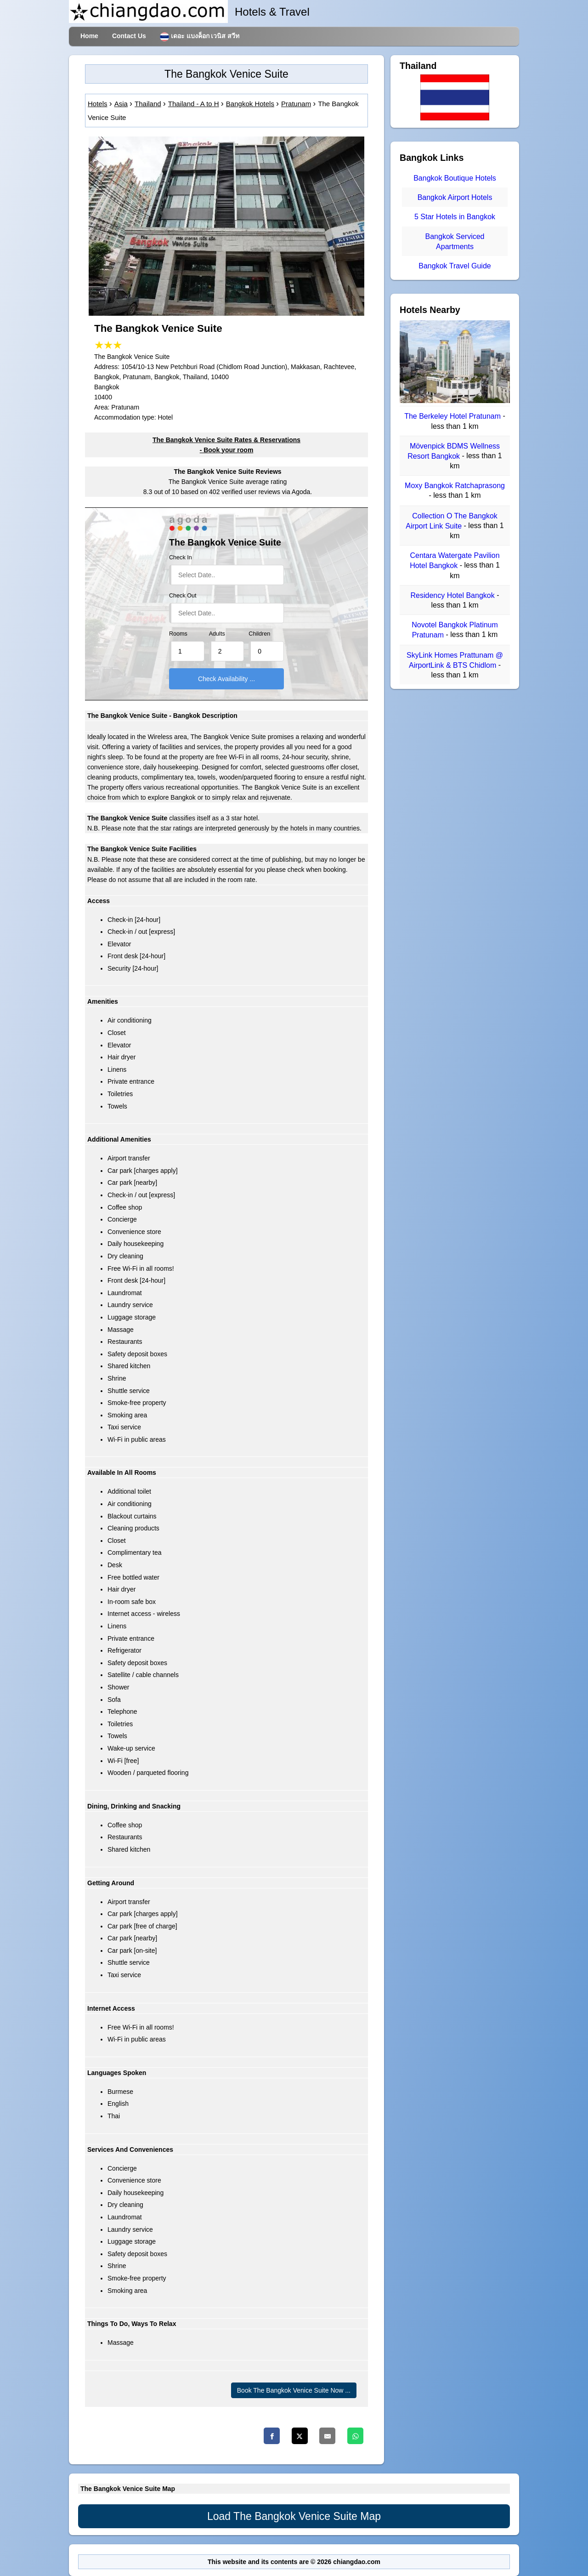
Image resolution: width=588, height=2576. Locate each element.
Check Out (183, 595)
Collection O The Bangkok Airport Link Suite (452, 521)
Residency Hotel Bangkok (454, 595)
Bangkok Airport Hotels (455, 197)
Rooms (178, 634)
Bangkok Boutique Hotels (454, 178)
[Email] (327, 2436)
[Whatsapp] (355, 2436)
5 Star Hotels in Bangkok (454, 217)
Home (89, 36)
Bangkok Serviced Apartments (455, 241)
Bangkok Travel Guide (454, 266)
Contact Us (129, 36)
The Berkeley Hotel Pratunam (453, 417)
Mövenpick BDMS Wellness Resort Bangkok (453, 451)
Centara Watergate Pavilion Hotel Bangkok (454, 560)
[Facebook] (272, 2436)
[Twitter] (300, 2436)
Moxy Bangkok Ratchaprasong (455, 485)
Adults (217, 634)
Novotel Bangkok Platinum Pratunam (455, 630)
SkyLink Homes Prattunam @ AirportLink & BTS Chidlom (455, 660)
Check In (180, 557)
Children (259, 634)
